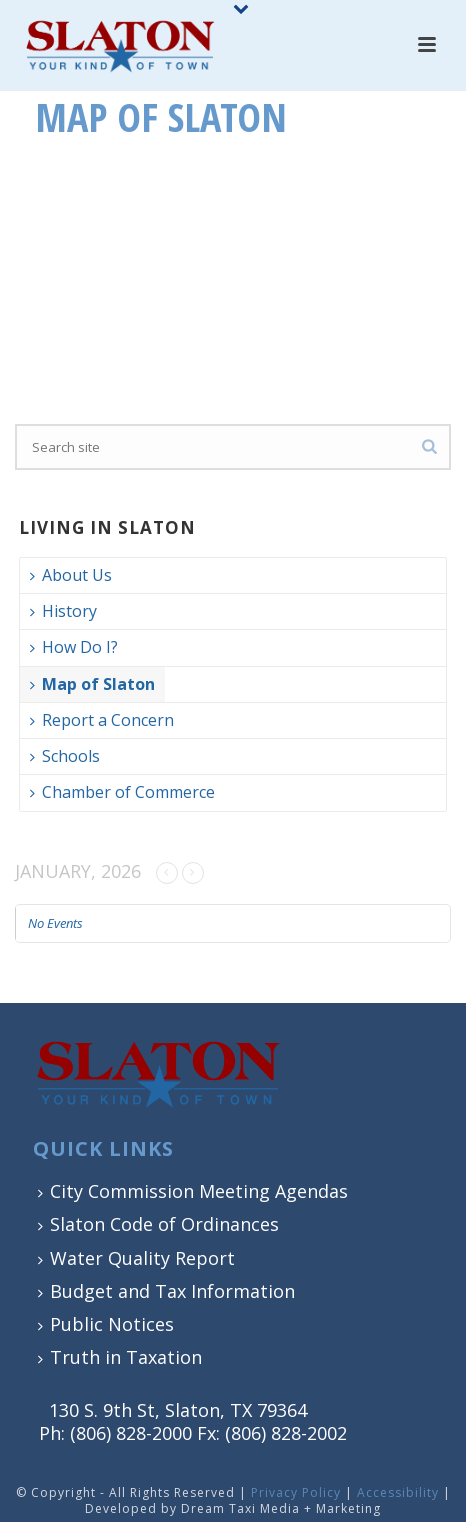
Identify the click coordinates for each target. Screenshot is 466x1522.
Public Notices (106, 1324)
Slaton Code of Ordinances (158, 1224)
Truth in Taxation (120, 1357)
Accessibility (398, 1492)
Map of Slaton (92, 684)
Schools (65, 756)
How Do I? (74, 647)
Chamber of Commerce (122, 792)
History (63, 611)
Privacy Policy (296, 1492)
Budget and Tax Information (166, 1291)
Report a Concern (102, 720)
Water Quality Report (136, 1258)
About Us (71, 575)
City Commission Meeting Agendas (193, 1191)
